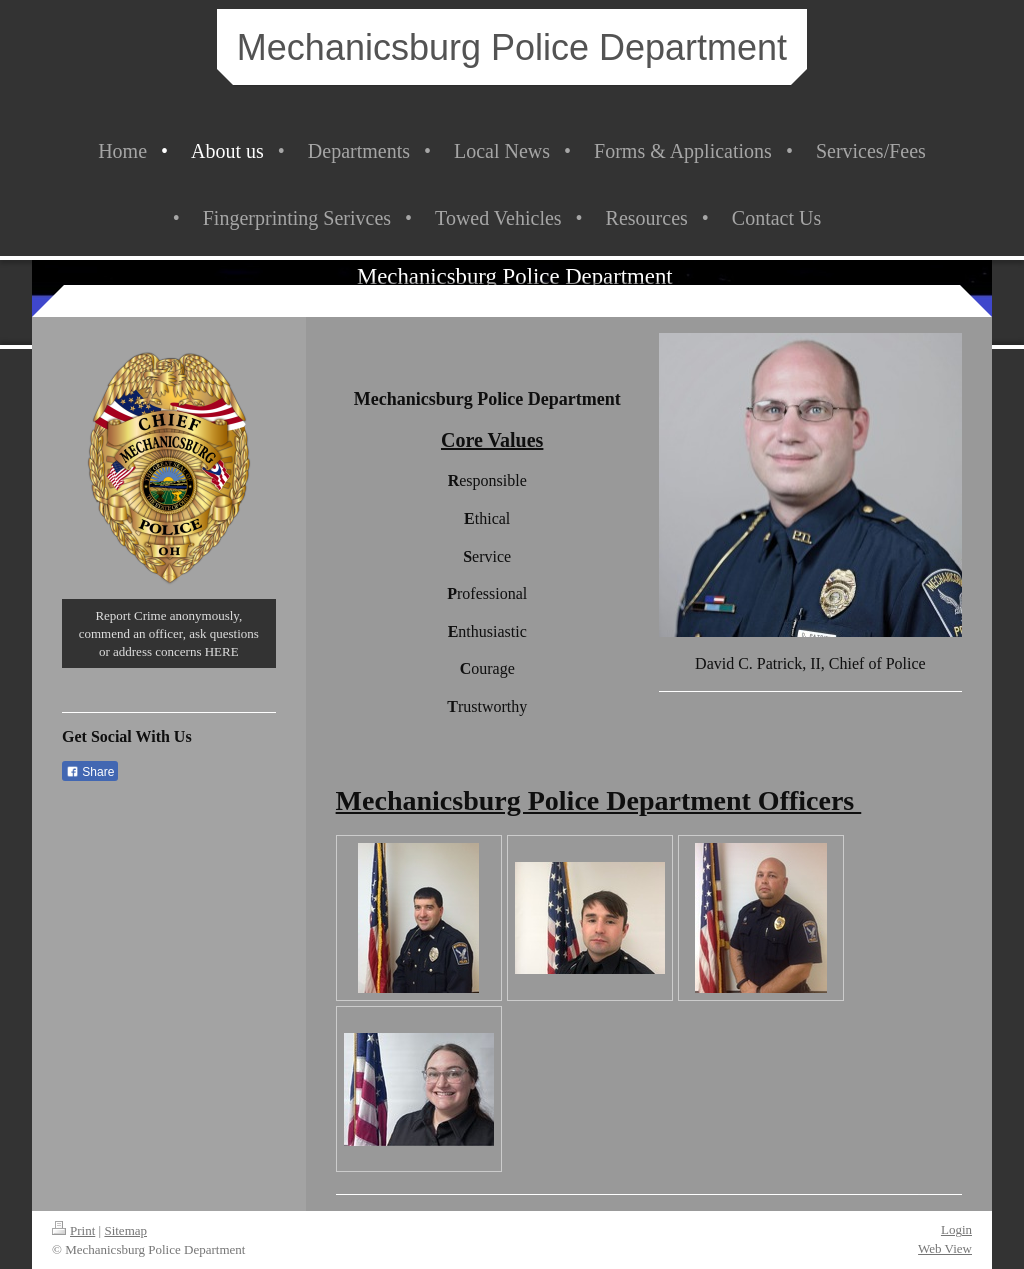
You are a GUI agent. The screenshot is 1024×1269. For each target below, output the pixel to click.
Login (956, 1229)
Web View (945, 1248)
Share (90, 772)
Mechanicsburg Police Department (512, 47)
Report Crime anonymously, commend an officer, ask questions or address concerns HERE (169, 633)
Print (73, 1230)
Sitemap (125, 1230)
